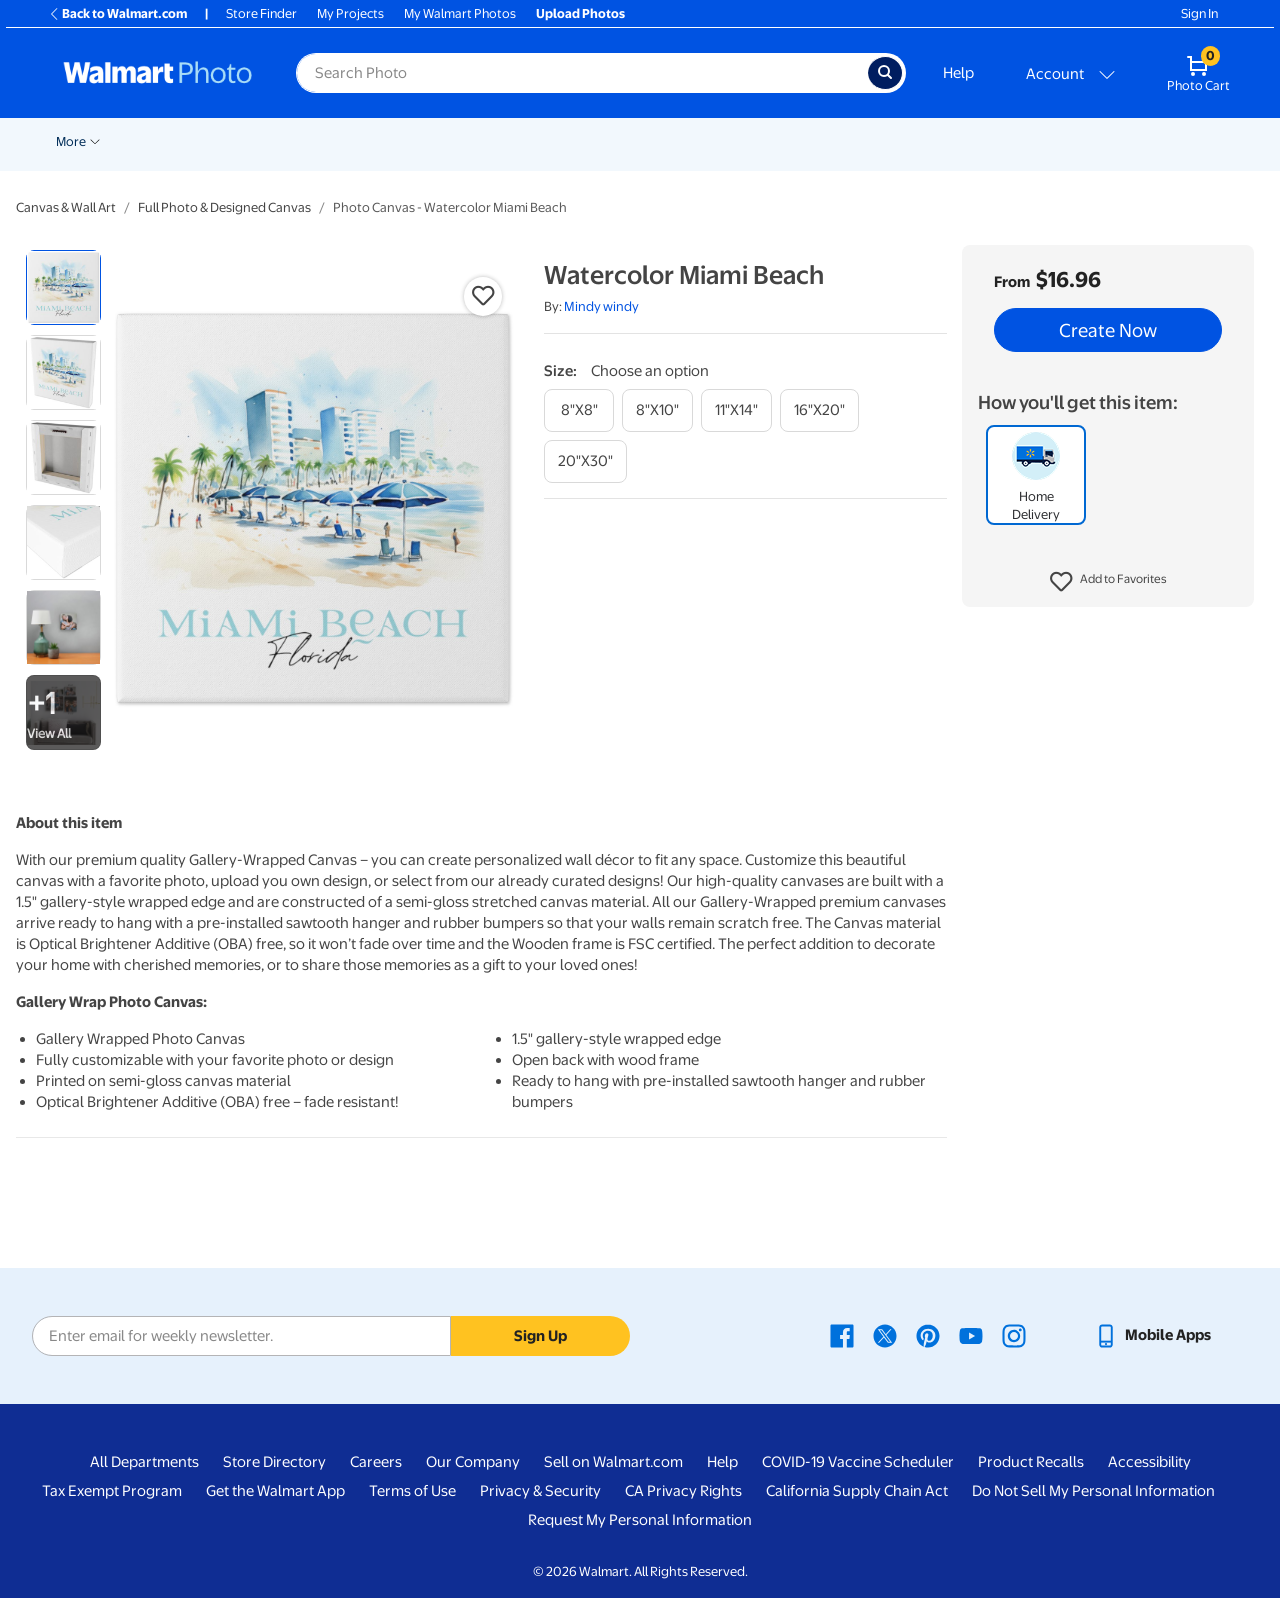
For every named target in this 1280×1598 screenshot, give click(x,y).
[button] (1108, 582)
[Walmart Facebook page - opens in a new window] (842, 1335)
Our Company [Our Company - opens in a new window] (473, 1462)
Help (958, 73)
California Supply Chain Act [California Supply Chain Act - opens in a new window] (857, 1491)
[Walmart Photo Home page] (158, 73)
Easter (320, 141)
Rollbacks (77, 141)
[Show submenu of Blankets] (913, 140)
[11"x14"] (736, 410)
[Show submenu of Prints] (478, 140)
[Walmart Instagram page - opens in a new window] (1014, 1335)
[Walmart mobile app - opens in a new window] (1152, 1335)
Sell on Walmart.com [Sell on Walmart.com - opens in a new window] (613, 1462)
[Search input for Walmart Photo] (582, 73)
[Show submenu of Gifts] (1082, 140)
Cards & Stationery (556, 141)
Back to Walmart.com (117, 13)
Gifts (1059, 141)
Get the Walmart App (275, 1491)
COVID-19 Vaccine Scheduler (858, 1462)
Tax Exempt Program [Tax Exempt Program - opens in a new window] (112, 1491)
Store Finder (261, 13)
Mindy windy (601, 306)
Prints (452, 141)
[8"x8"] (579, 410)
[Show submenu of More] (1146, 140)
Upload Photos (580, 13)
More (1122, 141)
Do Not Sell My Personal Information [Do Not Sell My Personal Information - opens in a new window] (1093, 1491)
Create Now (1108, 330)
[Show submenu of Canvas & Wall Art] (830, 140)
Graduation (245, 141)
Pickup (381, 141)
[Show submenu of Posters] (698, 140)
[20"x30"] (585, 461)
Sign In (1199, 13)
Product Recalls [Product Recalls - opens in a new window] (1031, 1462)
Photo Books (975, 141)
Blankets (879, 141)
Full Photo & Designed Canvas (224, 207)
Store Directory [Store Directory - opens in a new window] (274, 1462)
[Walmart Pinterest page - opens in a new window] (928, 1335)
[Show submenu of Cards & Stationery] (619, 140)
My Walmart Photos (460, 13)
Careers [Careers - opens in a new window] (376, 1462)
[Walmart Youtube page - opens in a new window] (971, 1335)
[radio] (63, 287)
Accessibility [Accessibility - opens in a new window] (1149, 1462)
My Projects (350, 13)
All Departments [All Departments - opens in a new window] (144, 1462)
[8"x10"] (657, 410)
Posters (666, 141)
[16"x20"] (819, 410)
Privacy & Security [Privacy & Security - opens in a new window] (540, 1491)
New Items (158, 141)
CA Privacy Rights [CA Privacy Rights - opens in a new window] (683, 1491)
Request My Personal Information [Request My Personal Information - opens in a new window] (640, 1520)
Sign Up (540, 1336)
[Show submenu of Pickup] (410, 140)
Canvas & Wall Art (772, 141)
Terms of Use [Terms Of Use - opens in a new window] (412, 1491)
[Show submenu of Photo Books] (1021, 140)
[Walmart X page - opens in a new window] (885, 1335)
